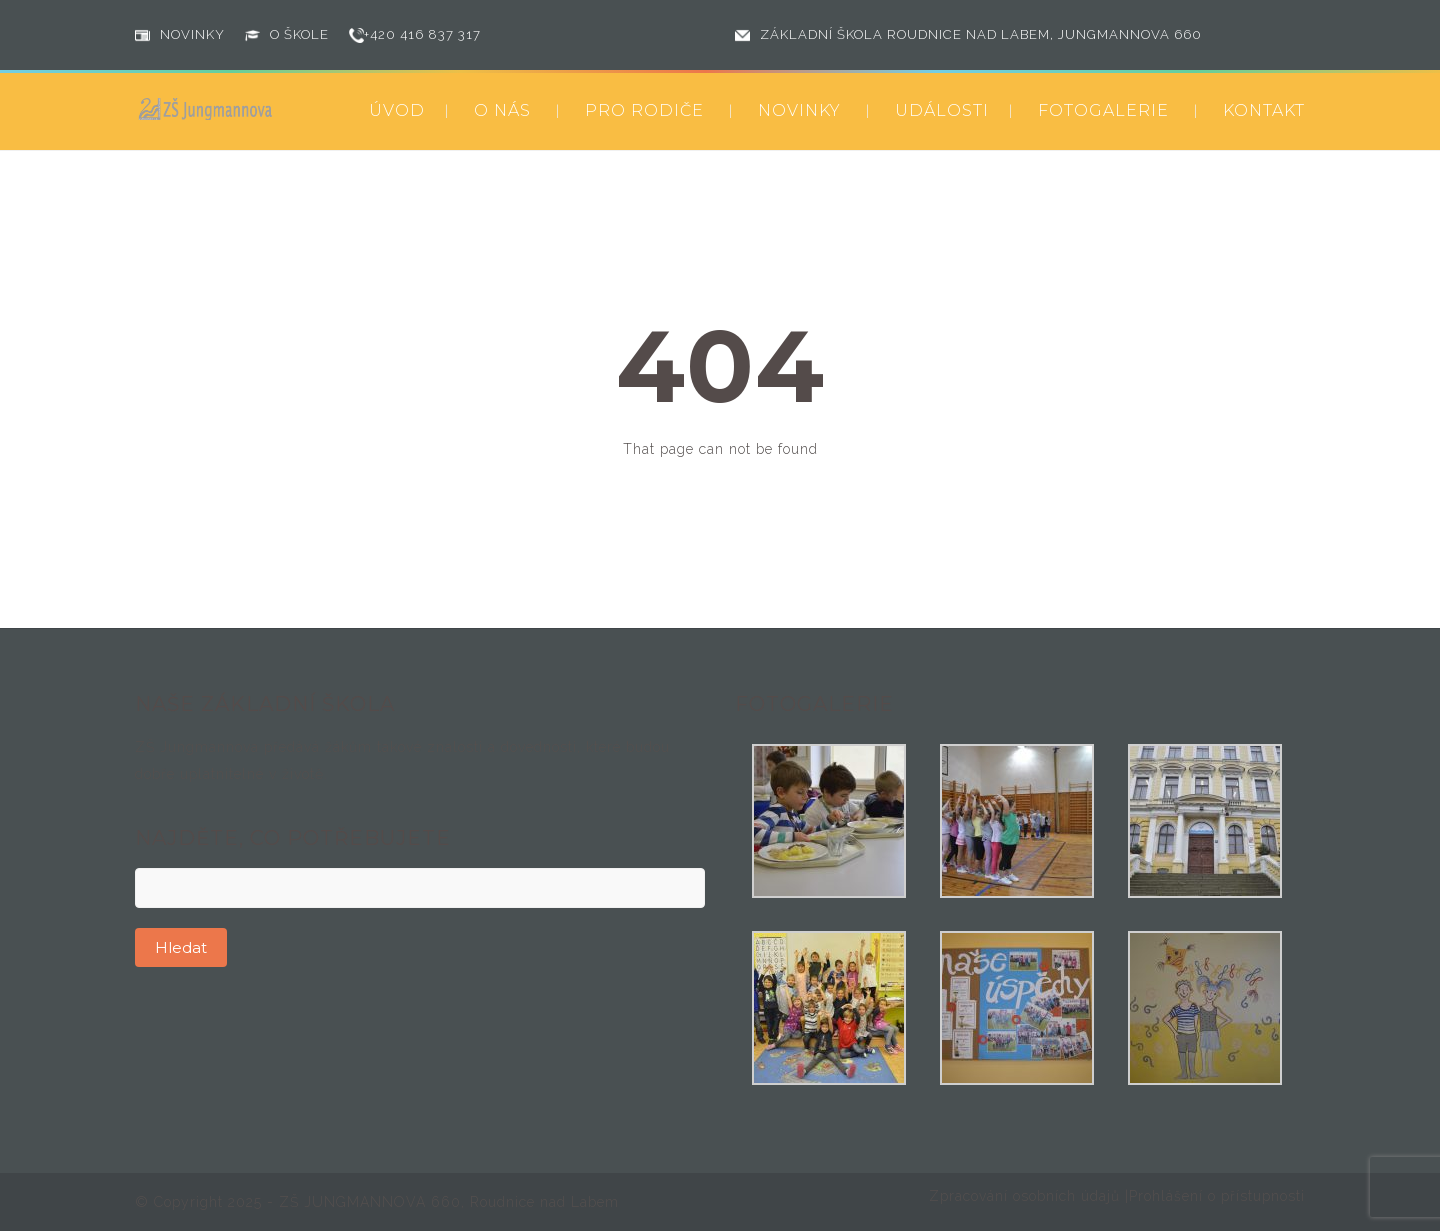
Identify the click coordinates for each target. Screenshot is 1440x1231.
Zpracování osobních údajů (1027, 1196)
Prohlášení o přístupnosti (1217, 1196)
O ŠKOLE (299, 34)
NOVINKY (192, 34)
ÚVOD (397, 110)
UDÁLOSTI (942, 110)
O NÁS (502, 110)
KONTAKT (1264, 110)
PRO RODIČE (644, 110)
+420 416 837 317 (422, 34)
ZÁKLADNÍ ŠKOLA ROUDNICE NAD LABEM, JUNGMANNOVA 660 (981, 34)
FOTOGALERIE (1103, 110)
